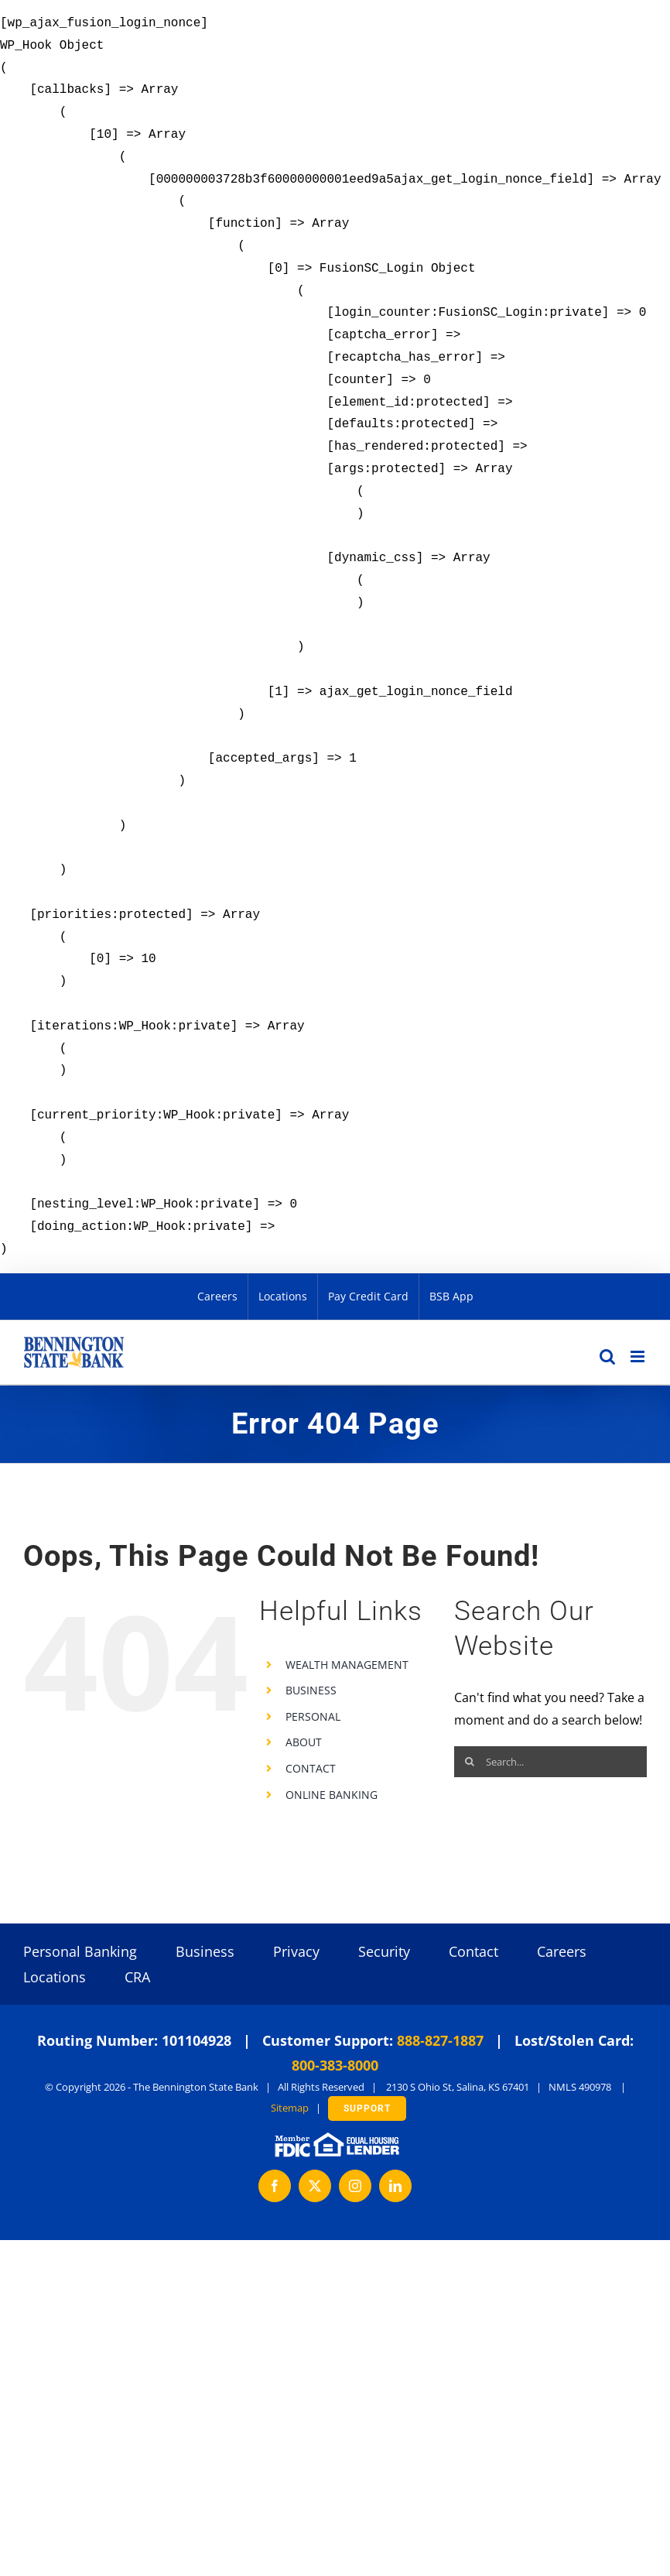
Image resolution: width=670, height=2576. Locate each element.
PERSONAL (312, 1716)
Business (205, 1951)
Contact (473, 1951)
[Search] (469, 1761)
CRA (137, 1977)
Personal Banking (80, 1951)
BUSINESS (311, 1690)
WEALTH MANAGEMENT (346, 1664)
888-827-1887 (440, 2040)
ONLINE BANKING (331, 1794)
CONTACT (310, 1768)
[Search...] (550, 1761)
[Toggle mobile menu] (639, 1356)
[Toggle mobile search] (607, 1356)
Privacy (296, 1951)
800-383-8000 (335, 2065)
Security (384, 1951)
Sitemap (290, 2108)
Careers (561, 1951)
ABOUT (303, 1742)
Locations (54, 1977)
